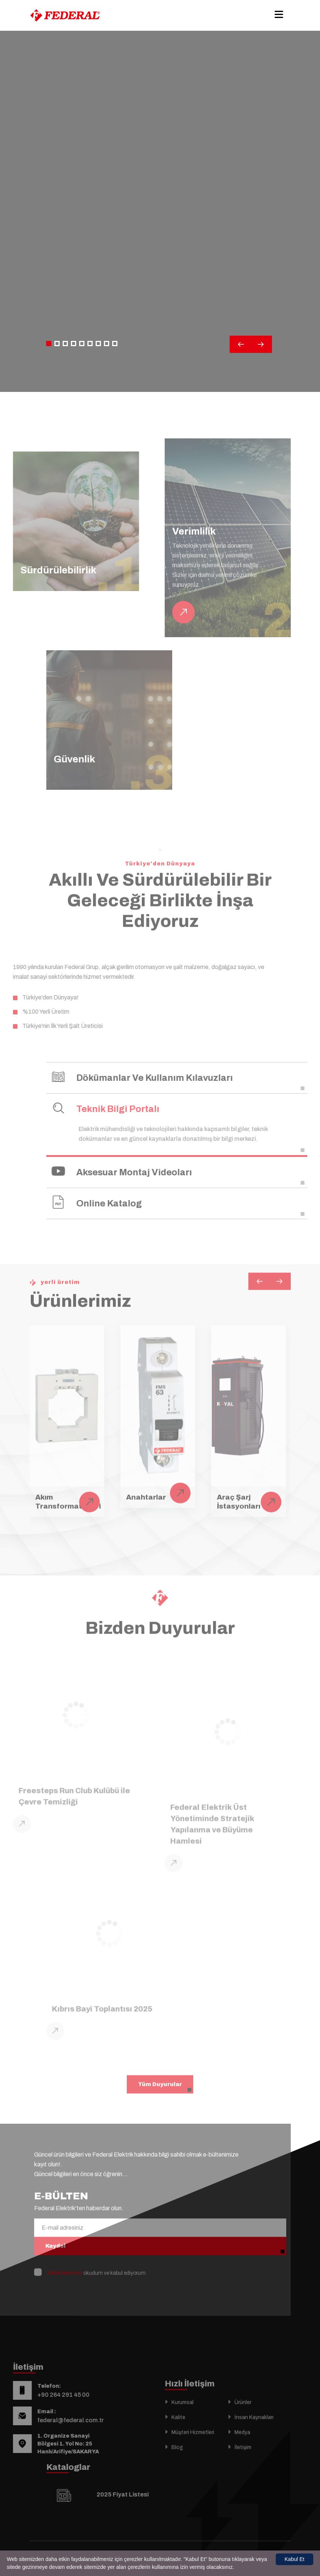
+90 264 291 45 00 (44, 2394)
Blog (177, 2466)
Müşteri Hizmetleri (192, 2451)
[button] (48, 343)
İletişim (242, 2466)
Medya (242, 2451)
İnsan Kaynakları (253, 2436)
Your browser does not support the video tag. (160, 226)
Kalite (178, 2436)
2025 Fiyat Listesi (141, 2494)
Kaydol (55, 2227)
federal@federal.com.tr (51, 2420)
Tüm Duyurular (160, 2065)
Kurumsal (182, 2421)
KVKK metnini (64, 2254)
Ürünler (242, 2421)
